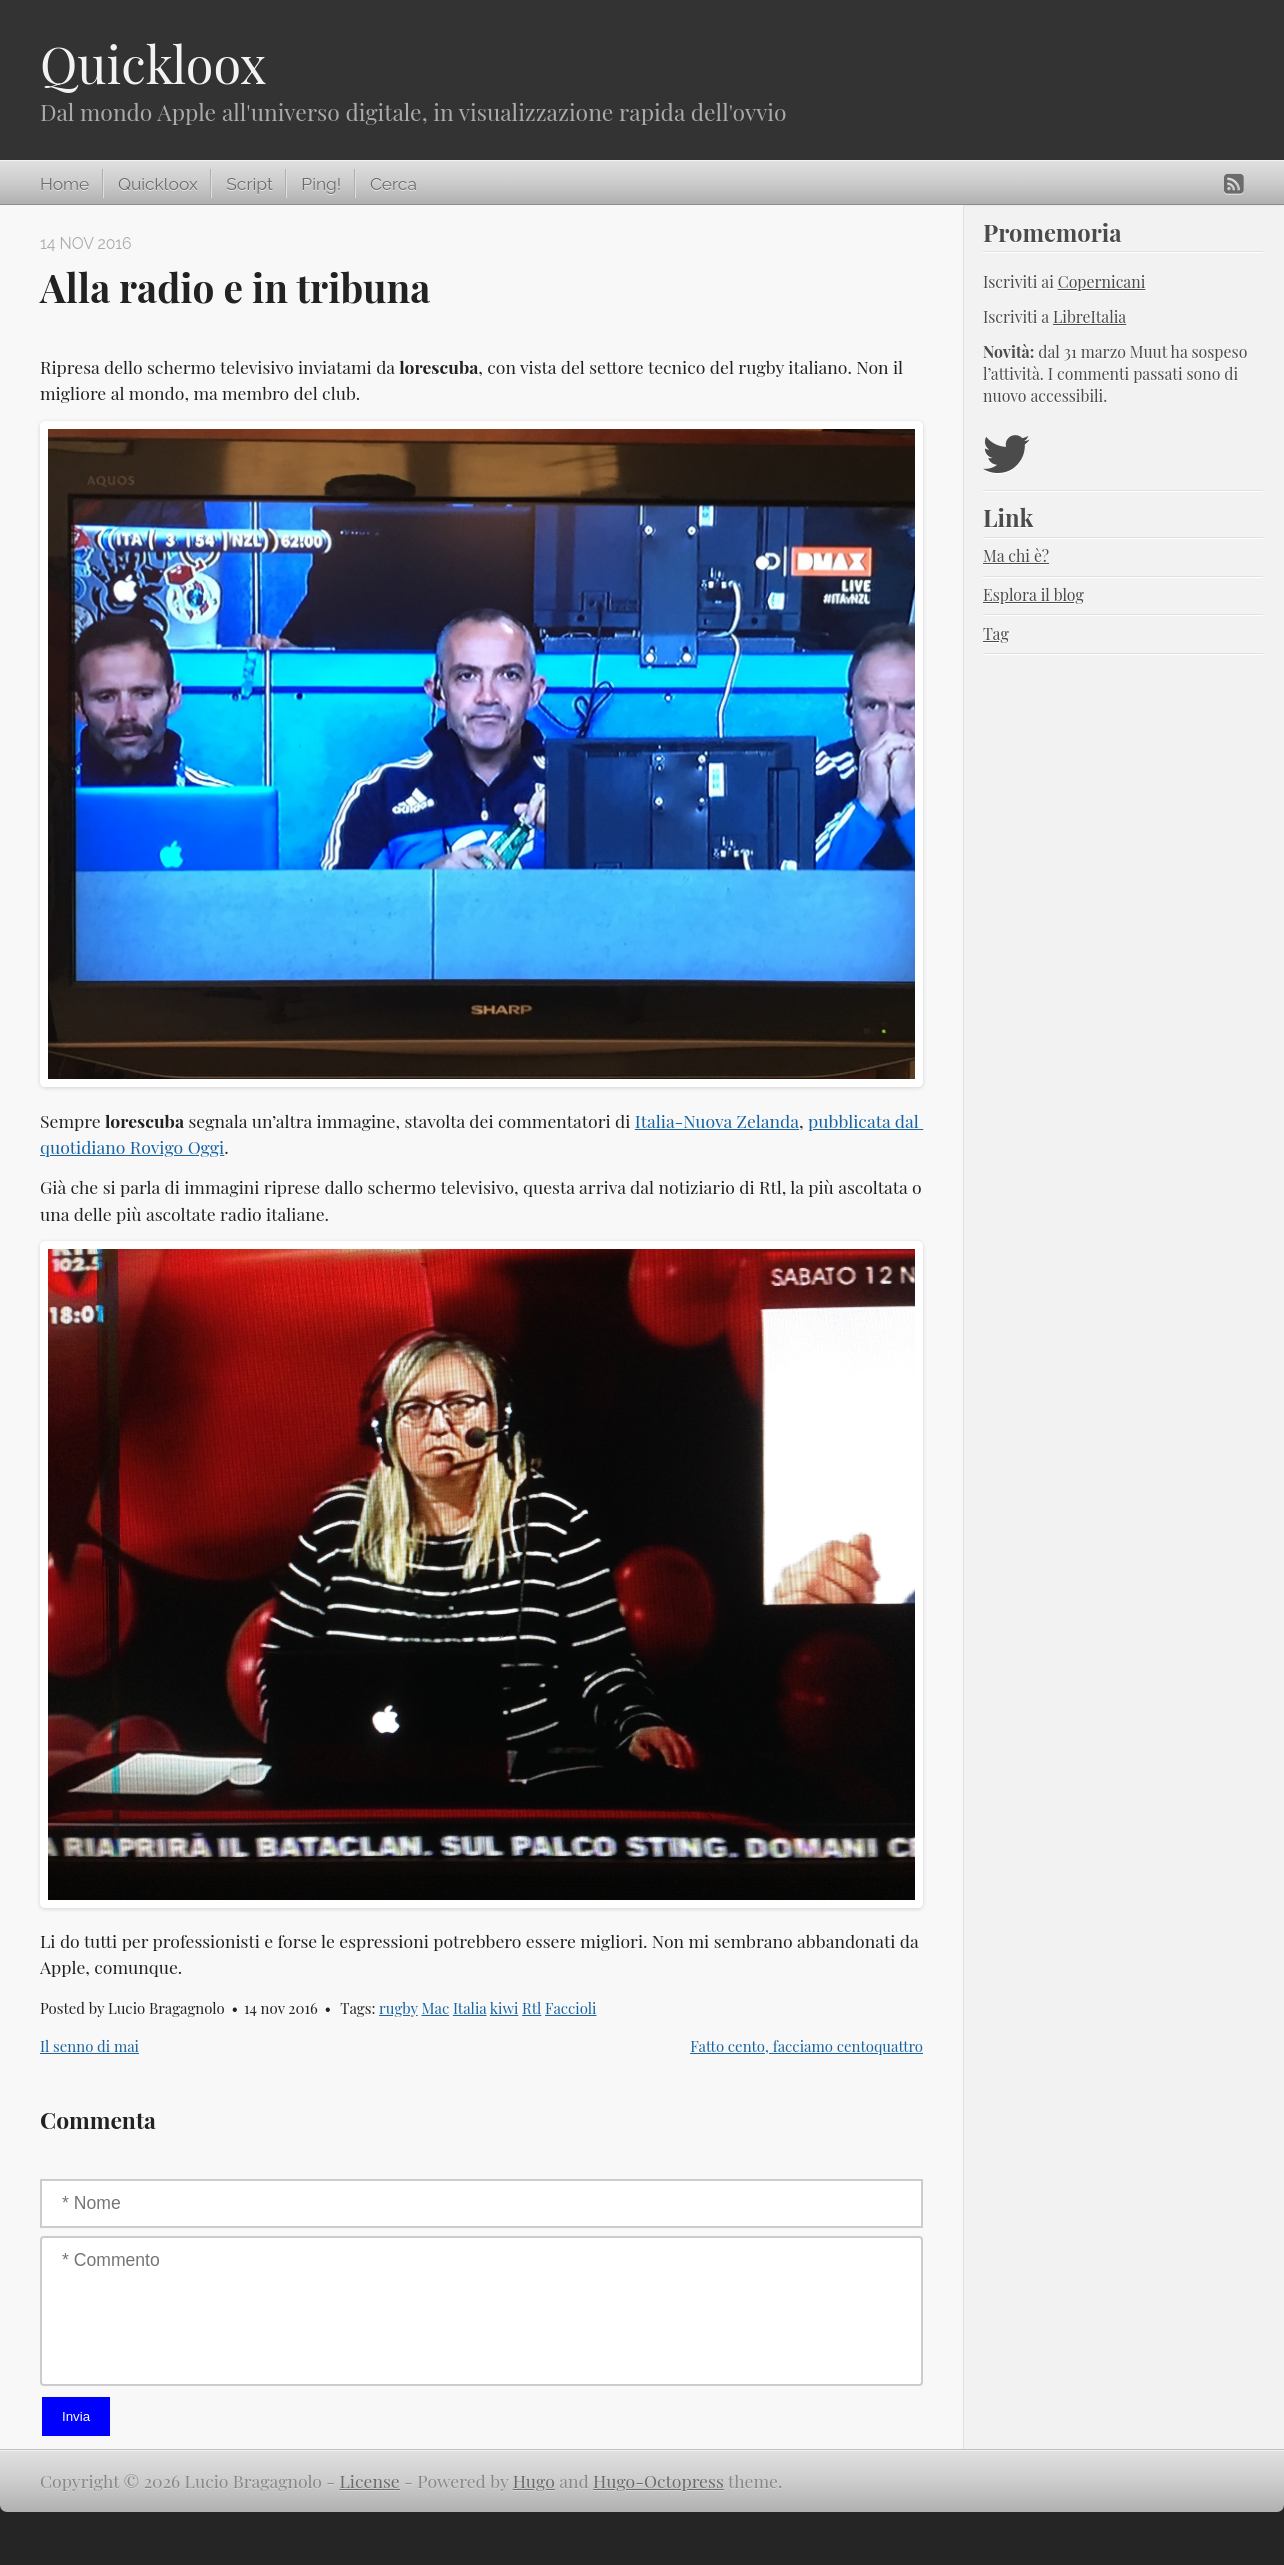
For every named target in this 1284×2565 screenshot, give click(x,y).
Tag (996, 633)
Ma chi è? (1016, 555)
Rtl (531, 2008)
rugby (398, 2008)
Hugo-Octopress (658, 2480)
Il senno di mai (89, 2046)
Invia (76, 2416)
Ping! (321, 184)
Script (249, 184)
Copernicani (1102, 281)
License (370, 2480)
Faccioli (570, 2008)
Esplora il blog (1033, 594)
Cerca (393, 184)
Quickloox (153, 63)
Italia (470, 2008)
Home (64, 184)
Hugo (534, 2480)
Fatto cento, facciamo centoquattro (806, 2046)
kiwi (504, 2008)
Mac (435, 2008)
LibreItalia (1089, 316)
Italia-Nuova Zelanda (717, 1120)
